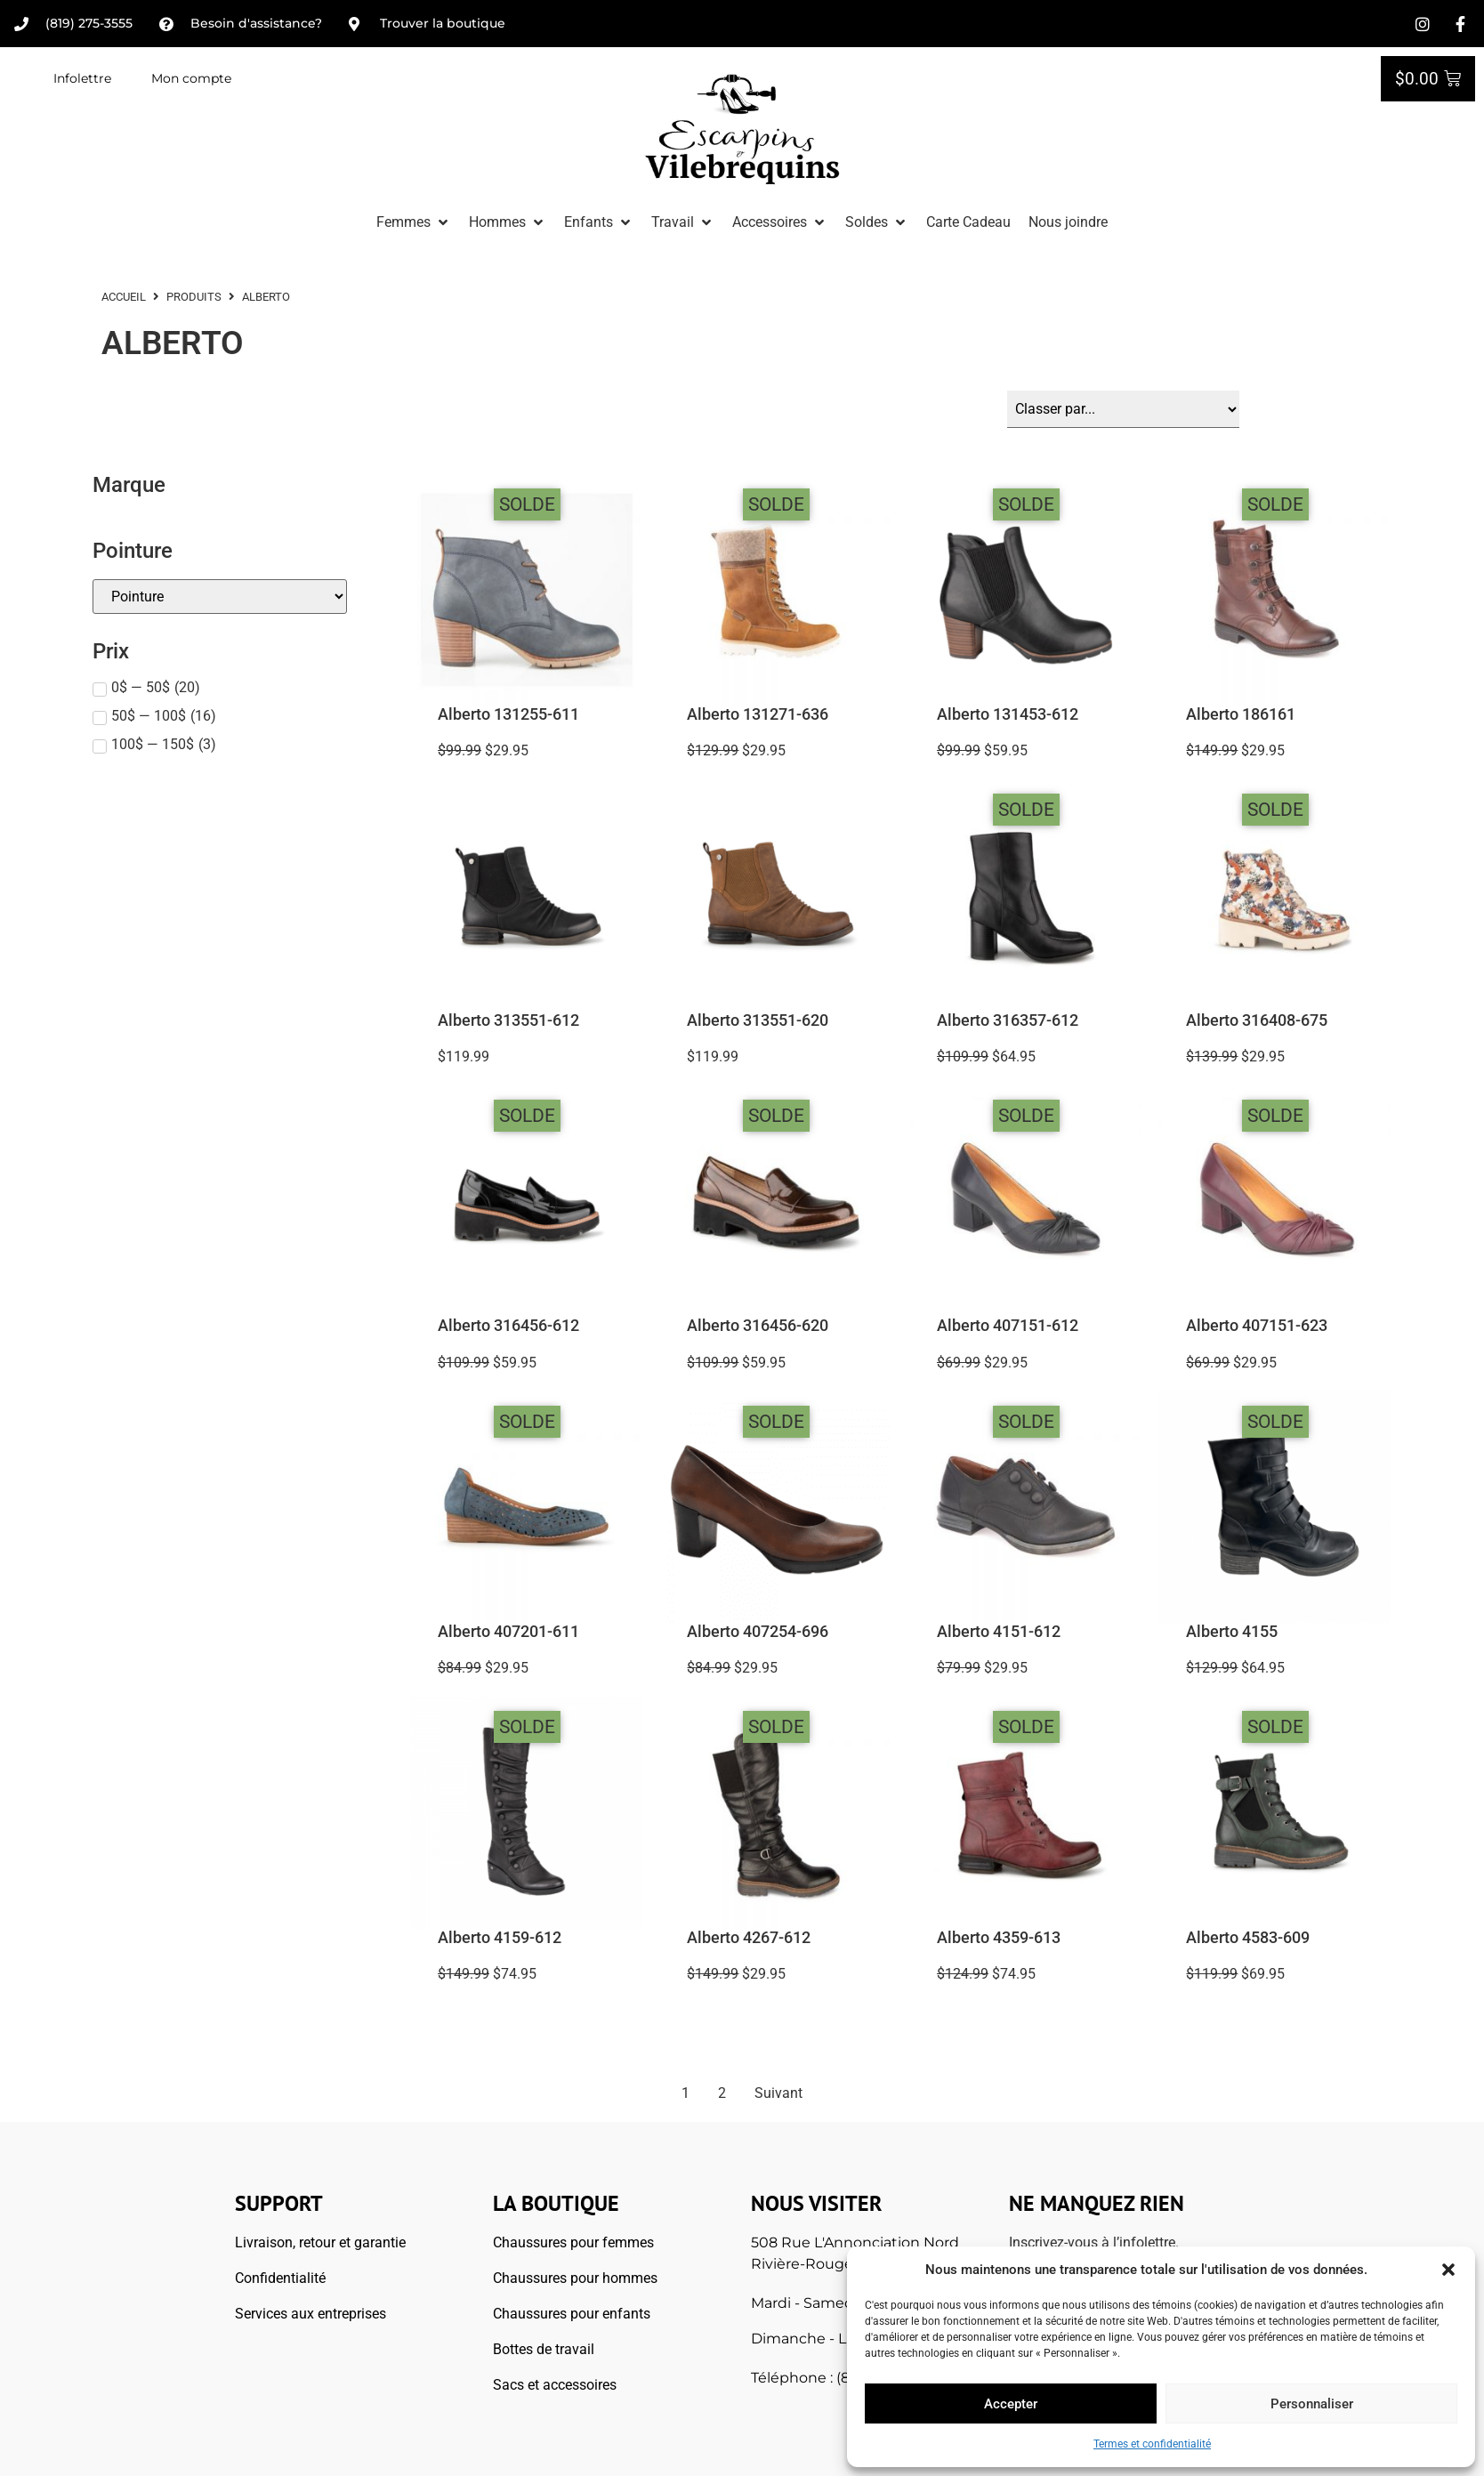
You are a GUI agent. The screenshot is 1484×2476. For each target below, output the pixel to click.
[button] (1448, 2269)
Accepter (1010, 2404)
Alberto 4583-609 (1248, 1938)
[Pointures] (220, 596)
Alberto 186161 (1240, 714)
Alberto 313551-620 (757, 1020)
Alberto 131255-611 (508, 714)
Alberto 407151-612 (1007, 1326)
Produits (194, 296)
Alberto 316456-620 (757, 1326)
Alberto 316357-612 (1007, 1020)
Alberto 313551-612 (508, 1020)
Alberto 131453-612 (1007, 714)
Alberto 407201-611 (508, 1632)
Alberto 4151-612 (999, 1632)
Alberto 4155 (1232, 1632)
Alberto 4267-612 (749, 1938)
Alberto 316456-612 (508, 1326)
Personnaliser (1311, 2404)
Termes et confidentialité (1152, 2444)
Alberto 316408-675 (1256, 1020)
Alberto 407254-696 (757, 1632)
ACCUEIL (123, 296)
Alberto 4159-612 (499, 1938)
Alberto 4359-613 (999, 1938)
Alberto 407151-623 (1256, 1326)
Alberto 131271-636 (757, 714)
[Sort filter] (1123, 409)
